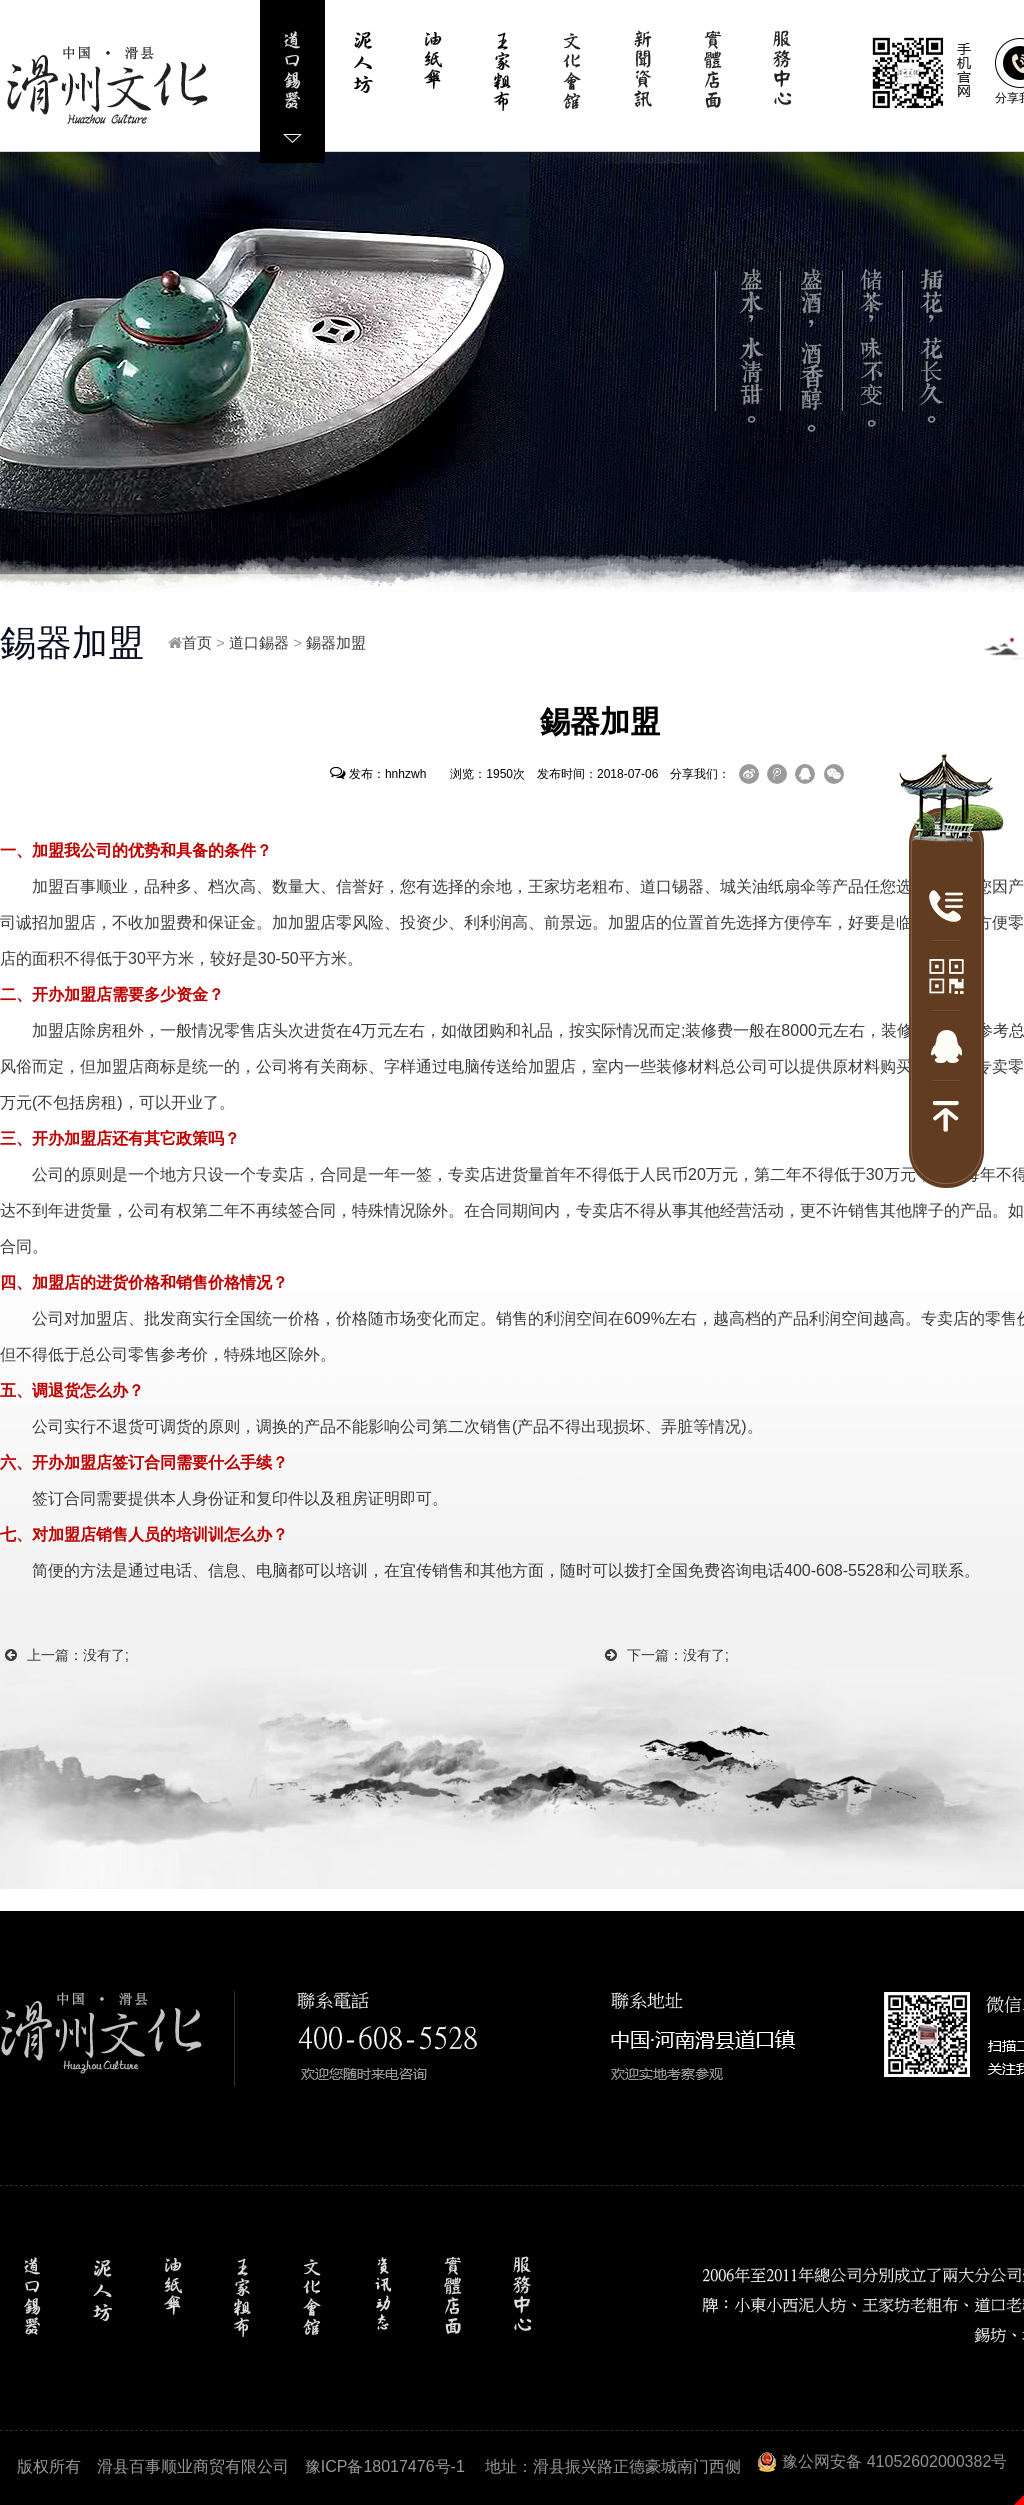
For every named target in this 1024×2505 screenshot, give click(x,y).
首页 (197, 642)
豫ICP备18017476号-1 (385, 2466)
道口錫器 (259, 642)
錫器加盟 (336, 642)
